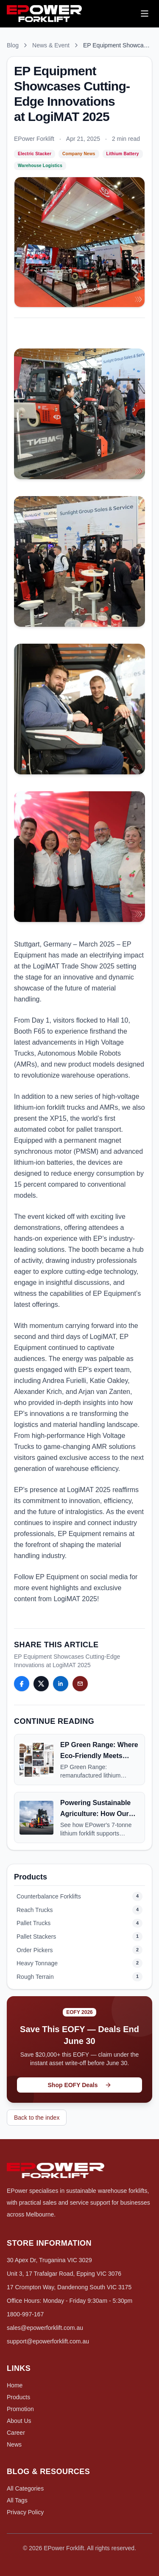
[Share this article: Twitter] (41, 1683)
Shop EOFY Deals (80, 2085)
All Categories (25, 2488)
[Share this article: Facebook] (21, 1683)
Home (14, 2385)
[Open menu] (144, 13)
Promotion (20, 2409)
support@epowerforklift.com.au (48, 2341)
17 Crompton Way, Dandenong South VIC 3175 (69, 2287)
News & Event (51, 45)
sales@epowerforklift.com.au (45, 2327)
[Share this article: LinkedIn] (60, 1683)
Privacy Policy (25, 2512)
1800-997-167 (25, 2314)
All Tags (17, 2500)
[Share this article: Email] (80, 1683)
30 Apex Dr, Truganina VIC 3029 (49, 2260)
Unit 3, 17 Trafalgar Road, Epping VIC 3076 (64, 2273)
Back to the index (36, 2117)
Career (16, 2432)
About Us (19, 2420)
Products (18, 2397)
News (14, 2444)
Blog (13, 45)
